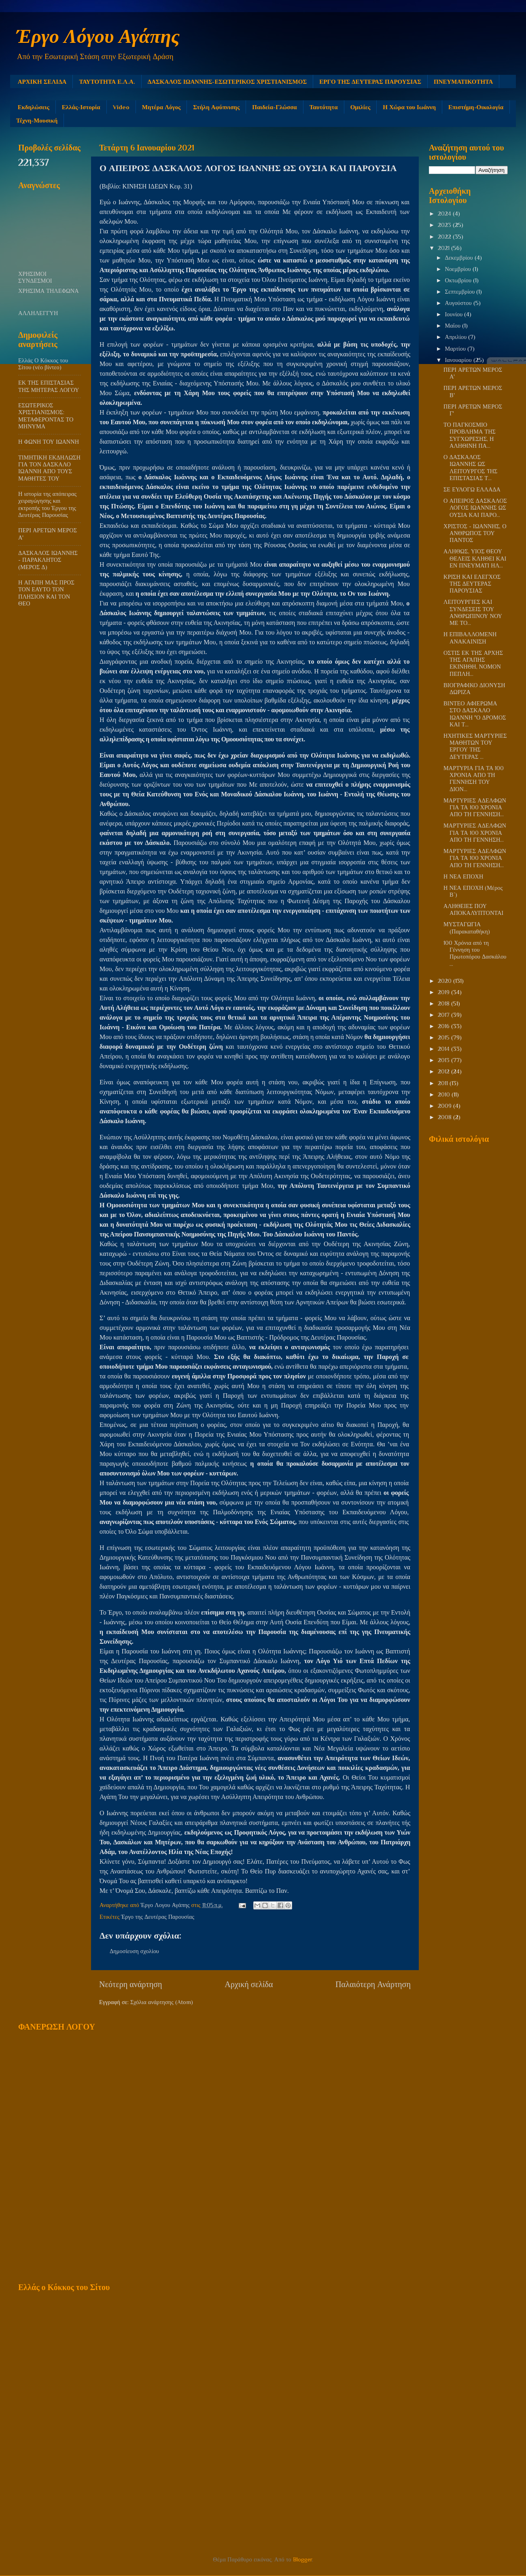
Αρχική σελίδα (249, 1984)
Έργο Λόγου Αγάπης (98, 36)
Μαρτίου (456, 348)
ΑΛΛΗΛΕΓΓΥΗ (38, 313)
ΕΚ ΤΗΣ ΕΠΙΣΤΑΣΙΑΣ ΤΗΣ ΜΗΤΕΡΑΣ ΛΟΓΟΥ (48, 386)
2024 (445, 213)
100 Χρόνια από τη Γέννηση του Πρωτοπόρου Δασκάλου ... (475, 953)
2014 (444, 1049)
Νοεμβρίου (459, 269)
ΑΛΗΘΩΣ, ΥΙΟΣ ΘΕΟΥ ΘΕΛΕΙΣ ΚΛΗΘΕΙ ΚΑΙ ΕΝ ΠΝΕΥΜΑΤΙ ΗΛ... (474, 558)
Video (121, 107)
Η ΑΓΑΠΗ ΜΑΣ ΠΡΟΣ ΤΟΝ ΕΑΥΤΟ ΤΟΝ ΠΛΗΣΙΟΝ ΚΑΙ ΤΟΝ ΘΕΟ (46, 593)
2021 (444, 248)
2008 (445, 1117)
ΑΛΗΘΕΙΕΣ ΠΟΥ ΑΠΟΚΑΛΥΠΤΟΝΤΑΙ (473, 909)
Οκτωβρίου (459, 280)
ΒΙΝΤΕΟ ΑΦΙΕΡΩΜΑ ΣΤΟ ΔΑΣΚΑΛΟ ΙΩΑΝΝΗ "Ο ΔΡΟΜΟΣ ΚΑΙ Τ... (474, 714)
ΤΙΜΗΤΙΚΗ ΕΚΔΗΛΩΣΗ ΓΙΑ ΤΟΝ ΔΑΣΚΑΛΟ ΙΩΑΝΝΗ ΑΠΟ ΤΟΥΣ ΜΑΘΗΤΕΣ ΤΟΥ (49, 468)
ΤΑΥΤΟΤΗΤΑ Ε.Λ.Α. (107, 81)
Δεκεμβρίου (460, 257)
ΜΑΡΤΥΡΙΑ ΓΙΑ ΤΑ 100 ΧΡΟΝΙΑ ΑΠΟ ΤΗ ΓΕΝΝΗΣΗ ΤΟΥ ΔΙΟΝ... (473, 778)
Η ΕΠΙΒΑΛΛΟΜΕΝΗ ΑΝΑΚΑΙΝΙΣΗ (469, 637)
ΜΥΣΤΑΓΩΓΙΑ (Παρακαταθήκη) (466, 927)
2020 (445, 981)
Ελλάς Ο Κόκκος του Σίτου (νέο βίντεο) (43, 363)
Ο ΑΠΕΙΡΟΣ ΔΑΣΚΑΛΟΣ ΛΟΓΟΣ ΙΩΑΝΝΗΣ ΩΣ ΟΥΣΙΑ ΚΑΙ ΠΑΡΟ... (475, 507)
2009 (445, 1106)
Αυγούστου (459, 303)
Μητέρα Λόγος (161, 107)
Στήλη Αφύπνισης (216, 107)
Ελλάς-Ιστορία (81, 107)
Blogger (302, 2559)
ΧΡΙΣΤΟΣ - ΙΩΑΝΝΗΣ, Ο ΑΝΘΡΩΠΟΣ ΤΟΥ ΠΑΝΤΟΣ (475, 533)
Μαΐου (453, 325)
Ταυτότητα (324, 107)
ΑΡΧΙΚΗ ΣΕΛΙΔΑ (42, 81)
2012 (444, 1071)
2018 (444, 1003)
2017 (444, 1015)
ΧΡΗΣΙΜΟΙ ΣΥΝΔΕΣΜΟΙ (35, 277)
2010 (445, 1094)
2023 (445, 225)
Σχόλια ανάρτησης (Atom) (161, 2002)
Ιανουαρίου (459, 360)
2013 (444, 1060)
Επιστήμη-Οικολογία (475, 107)
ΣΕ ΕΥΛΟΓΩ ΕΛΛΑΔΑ (472, 489)
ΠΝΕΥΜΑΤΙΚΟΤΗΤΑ (463, 81)
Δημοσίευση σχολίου (134, 1951)
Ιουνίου (454, 314)
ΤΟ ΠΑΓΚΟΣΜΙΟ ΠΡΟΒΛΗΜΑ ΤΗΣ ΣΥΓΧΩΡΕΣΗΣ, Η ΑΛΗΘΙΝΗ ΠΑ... (469, 435)
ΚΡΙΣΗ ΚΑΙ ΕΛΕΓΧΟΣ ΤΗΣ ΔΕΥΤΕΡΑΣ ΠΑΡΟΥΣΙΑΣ (472, 584)
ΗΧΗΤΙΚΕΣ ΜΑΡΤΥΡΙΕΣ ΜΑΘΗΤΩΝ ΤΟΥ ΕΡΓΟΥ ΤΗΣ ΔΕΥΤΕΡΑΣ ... (475, 746)
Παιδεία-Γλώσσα (274, 107)
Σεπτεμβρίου (461, 291)
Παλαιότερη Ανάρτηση (373, 1984)
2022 (445, 236)
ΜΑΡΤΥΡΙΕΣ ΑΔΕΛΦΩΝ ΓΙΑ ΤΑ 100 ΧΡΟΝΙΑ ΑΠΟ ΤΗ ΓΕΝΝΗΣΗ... (474, 807)
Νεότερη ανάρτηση (130, 1984)
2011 (444, 1083)
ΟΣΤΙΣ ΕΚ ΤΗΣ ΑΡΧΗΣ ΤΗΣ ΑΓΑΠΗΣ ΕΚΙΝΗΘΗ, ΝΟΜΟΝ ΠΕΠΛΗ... (473, 663)
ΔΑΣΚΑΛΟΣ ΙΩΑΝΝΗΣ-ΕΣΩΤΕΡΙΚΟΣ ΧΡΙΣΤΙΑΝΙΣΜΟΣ (227, 81)
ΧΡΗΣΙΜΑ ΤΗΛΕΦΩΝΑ (48, 291)
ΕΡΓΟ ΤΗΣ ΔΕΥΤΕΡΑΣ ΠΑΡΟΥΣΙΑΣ (370, 81)
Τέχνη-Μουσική (36, 120)
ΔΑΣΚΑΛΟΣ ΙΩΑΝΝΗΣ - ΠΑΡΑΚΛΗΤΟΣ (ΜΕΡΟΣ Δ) (48, 560)
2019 (444, 992)
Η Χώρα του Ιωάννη (409, 107)
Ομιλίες (360, 107)
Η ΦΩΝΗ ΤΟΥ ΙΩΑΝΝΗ (48, 441)
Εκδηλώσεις (33, 107)
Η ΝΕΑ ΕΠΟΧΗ (463, 876)
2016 (444, 1026)
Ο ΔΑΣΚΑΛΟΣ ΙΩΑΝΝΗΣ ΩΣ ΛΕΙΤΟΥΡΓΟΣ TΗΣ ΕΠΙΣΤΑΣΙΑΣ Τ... (470, 467)
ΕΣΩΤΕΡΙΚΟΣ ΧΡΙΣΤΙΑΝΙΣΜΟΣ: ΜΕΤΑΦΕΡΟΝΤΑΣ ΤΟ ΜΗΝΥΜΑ (45, 416)
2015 (444, 1037)
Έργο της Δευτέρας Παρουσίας (157, 1916)
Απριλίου (457, 337)
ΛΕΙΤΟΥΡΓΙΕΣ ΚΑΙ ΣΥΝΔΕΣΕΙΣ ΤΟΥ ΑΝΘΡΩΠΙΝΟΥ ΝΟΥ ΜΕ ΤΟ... (472, 612)
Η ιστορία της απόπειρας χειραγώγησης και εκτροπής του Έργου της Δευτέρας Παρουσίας (47, 504)
